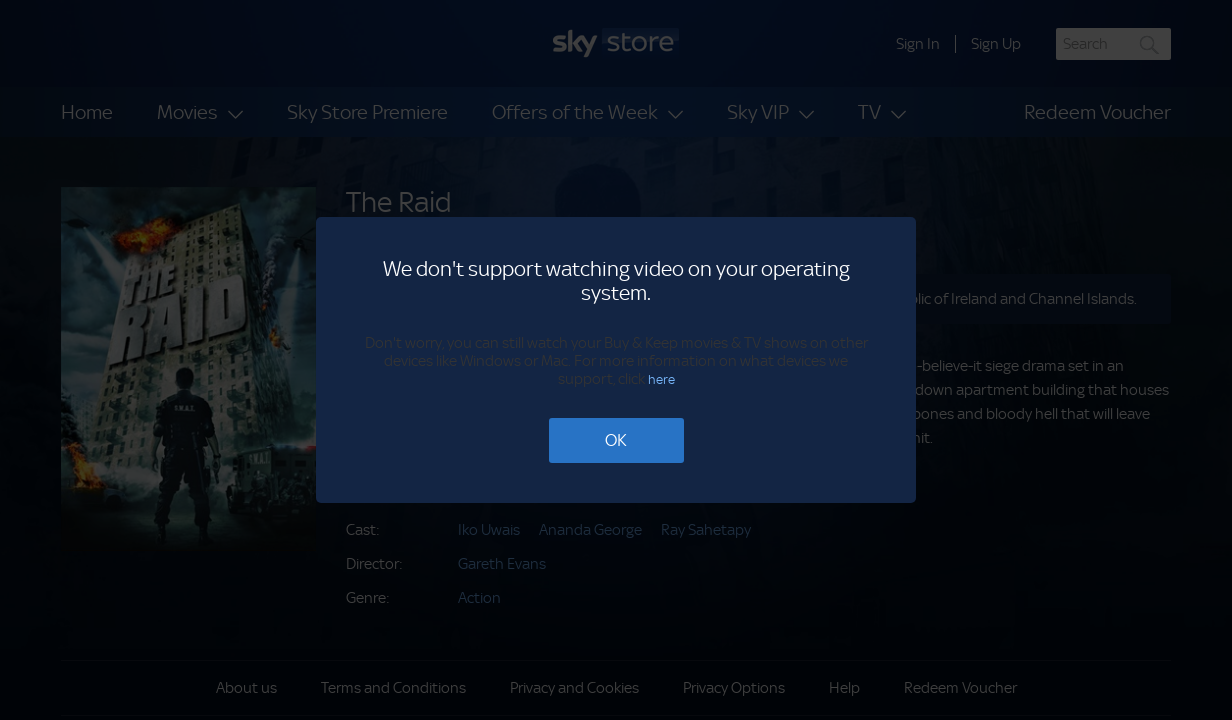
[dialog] (616, 360)
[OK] (616, 440)
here (661, 379)
